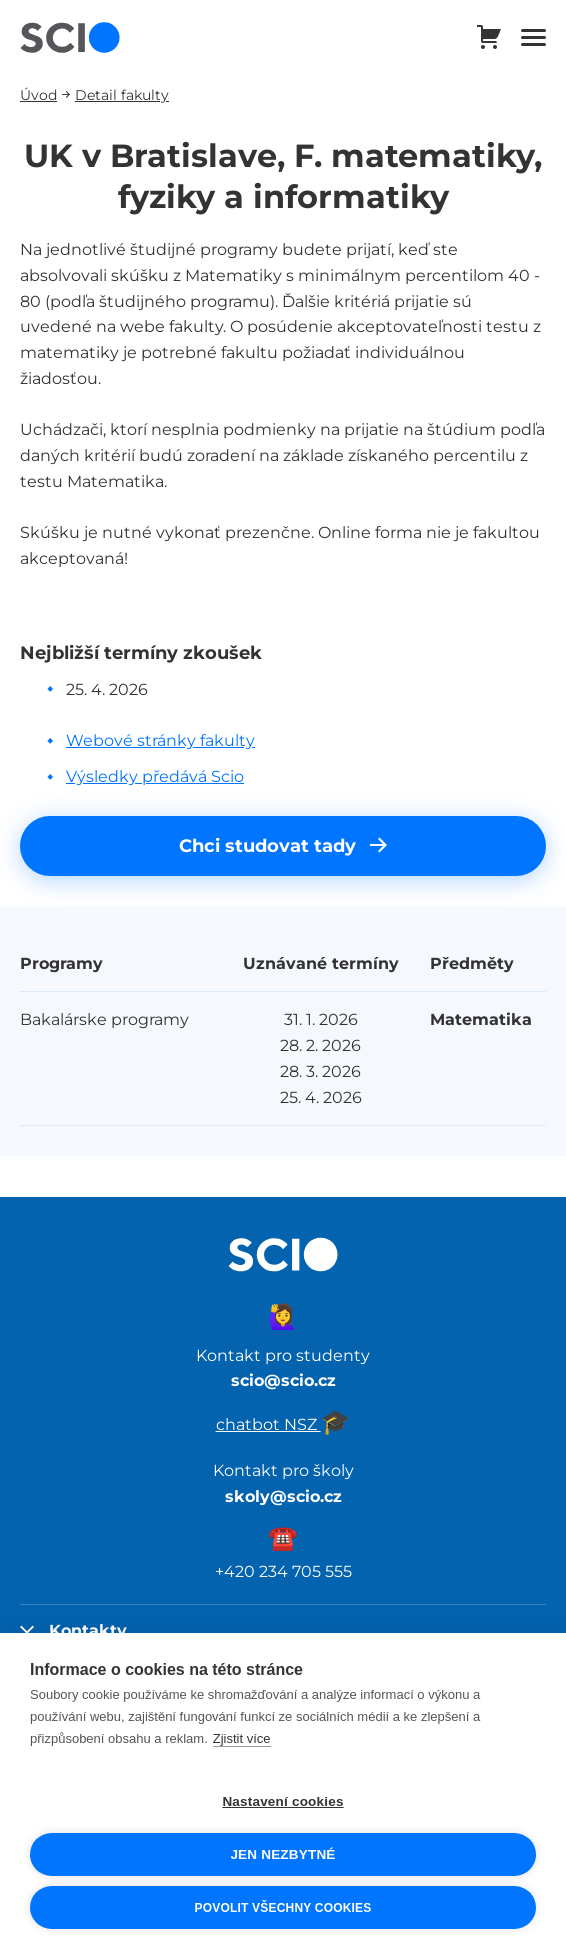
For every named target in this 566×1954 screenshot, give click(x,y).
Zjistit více (242, 1738)
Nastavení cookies (282, 1801)
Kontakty (73, 1630)
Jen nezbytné (282, 1854)
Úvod (38, 94)
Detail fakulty (122, 94)
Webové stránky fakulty (160, 740)
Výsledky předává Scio (155, 776)
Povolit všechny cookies (282, 1908)
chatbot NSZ (283, 1424)
